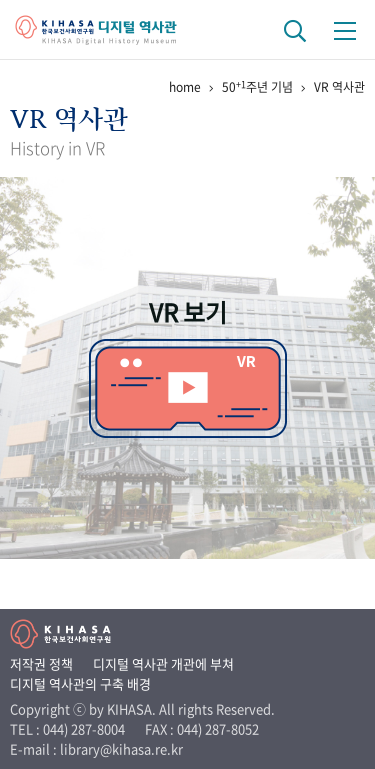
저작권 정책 (41, 663)
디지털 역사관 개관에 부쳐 (163, 663)
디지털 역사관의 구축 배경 (80, 683)
